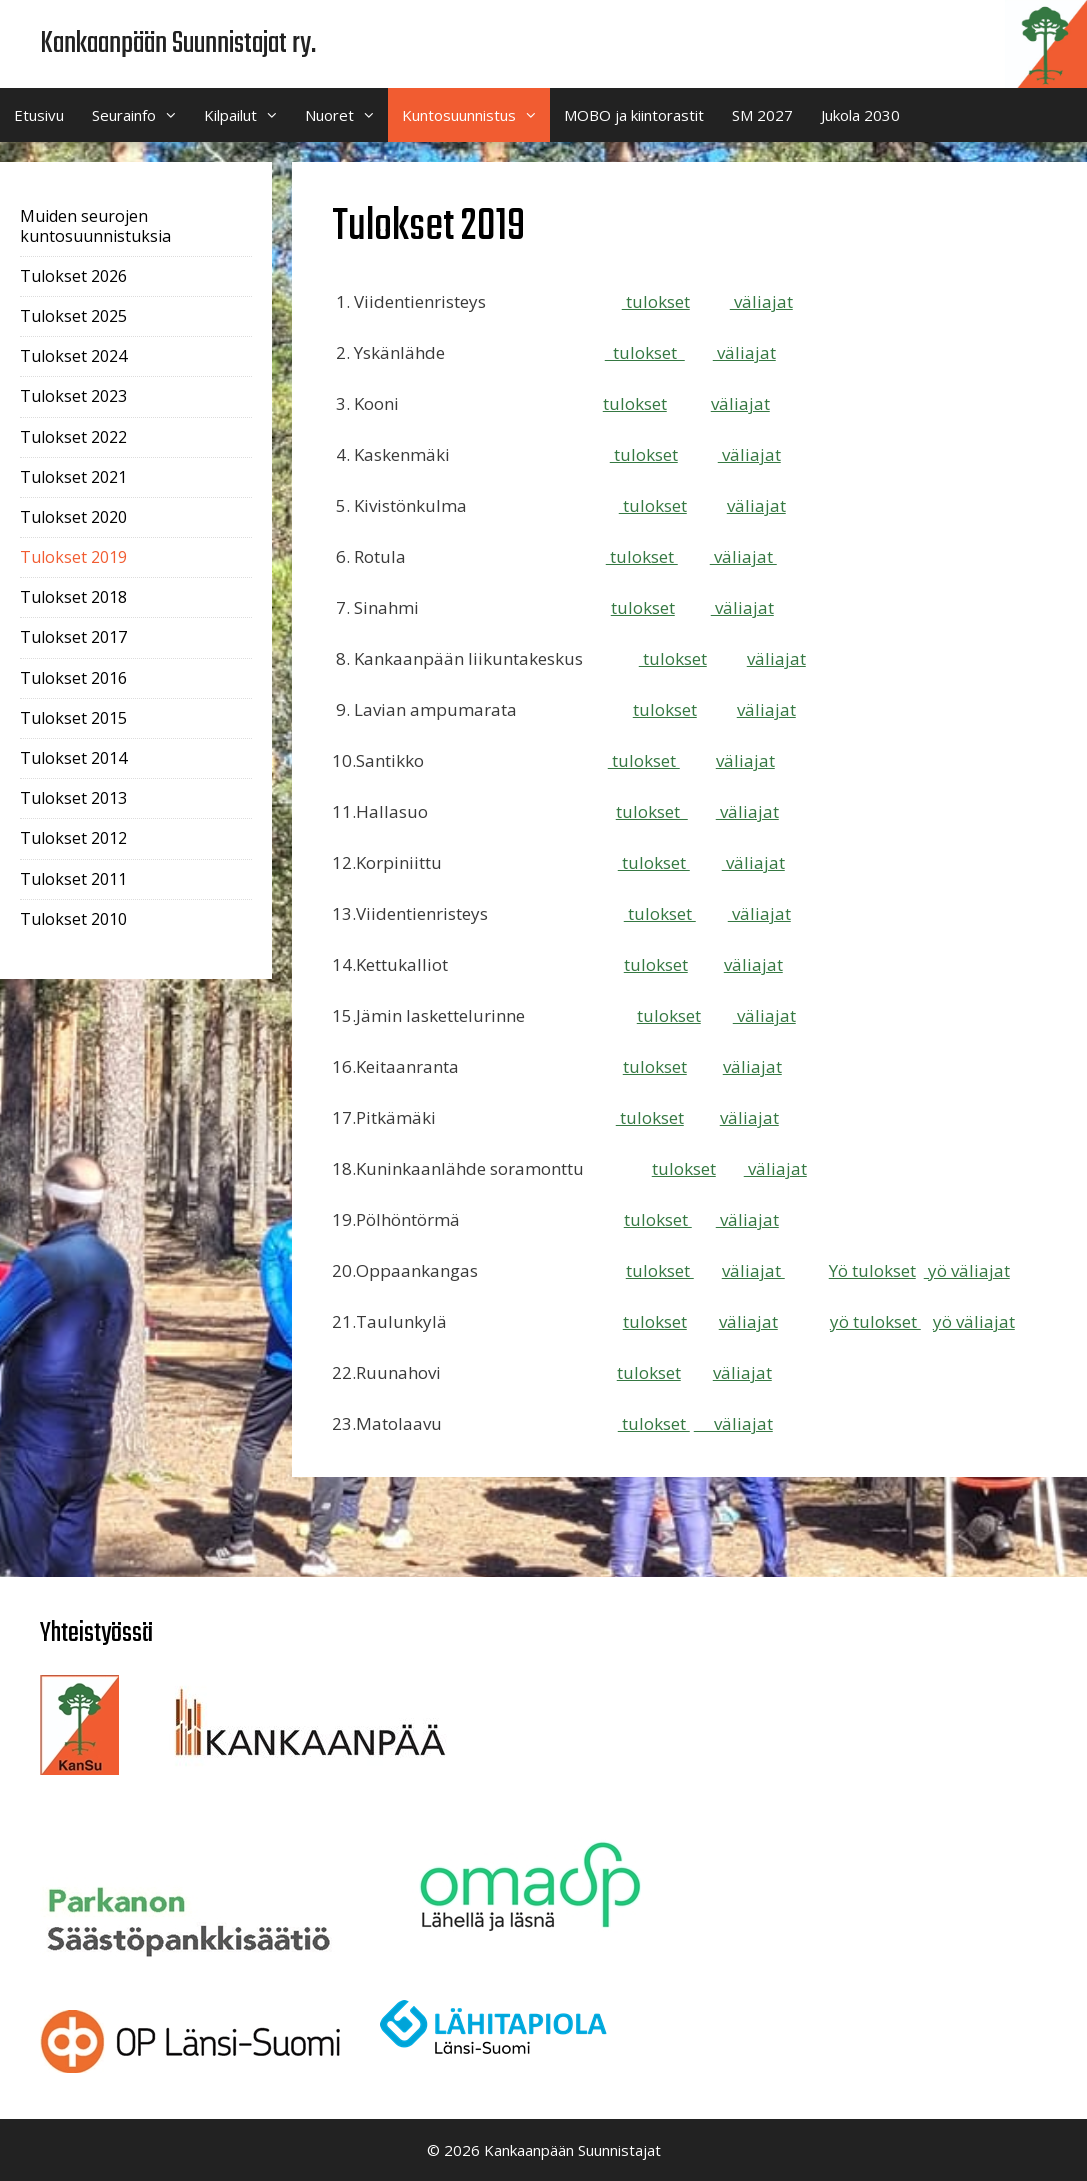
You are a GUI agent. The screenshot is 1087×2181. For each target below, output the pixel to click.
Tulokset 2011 (73, 879)
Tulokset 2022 (73, 437)
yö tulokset (875, 1321)
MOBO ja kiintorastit (634, 115)
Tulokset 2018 (73, 597)
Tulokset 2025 (73, 316)
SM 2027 (762, 115)
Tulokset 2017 (73, 637)
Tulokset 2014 (73, 758)
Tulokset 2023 (73, 396)
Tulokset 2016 (73, 678)
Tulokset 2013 (73, 798)
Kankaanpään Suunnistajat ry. (178, 44)
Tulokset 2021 (73, 477)
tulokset (656, 301)
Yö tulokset (872, 1270)
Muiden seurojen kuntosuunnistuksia (95, 225)
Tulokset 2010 (73, 919)
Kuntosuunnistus (476, 115)
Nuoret (346, 115)
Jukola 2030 (860, 115)
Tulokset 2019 (73, 557)
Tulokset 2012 (73, 838)
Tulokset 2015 (73, 718)
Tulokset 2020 (73, 517)
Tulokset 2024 (73, 356)
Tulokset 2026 (73, 276)
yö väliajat (967, 1270)
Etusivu (39, 115)
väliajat (761, 301)
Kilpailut (247, 115)
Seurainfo (141, 115)
